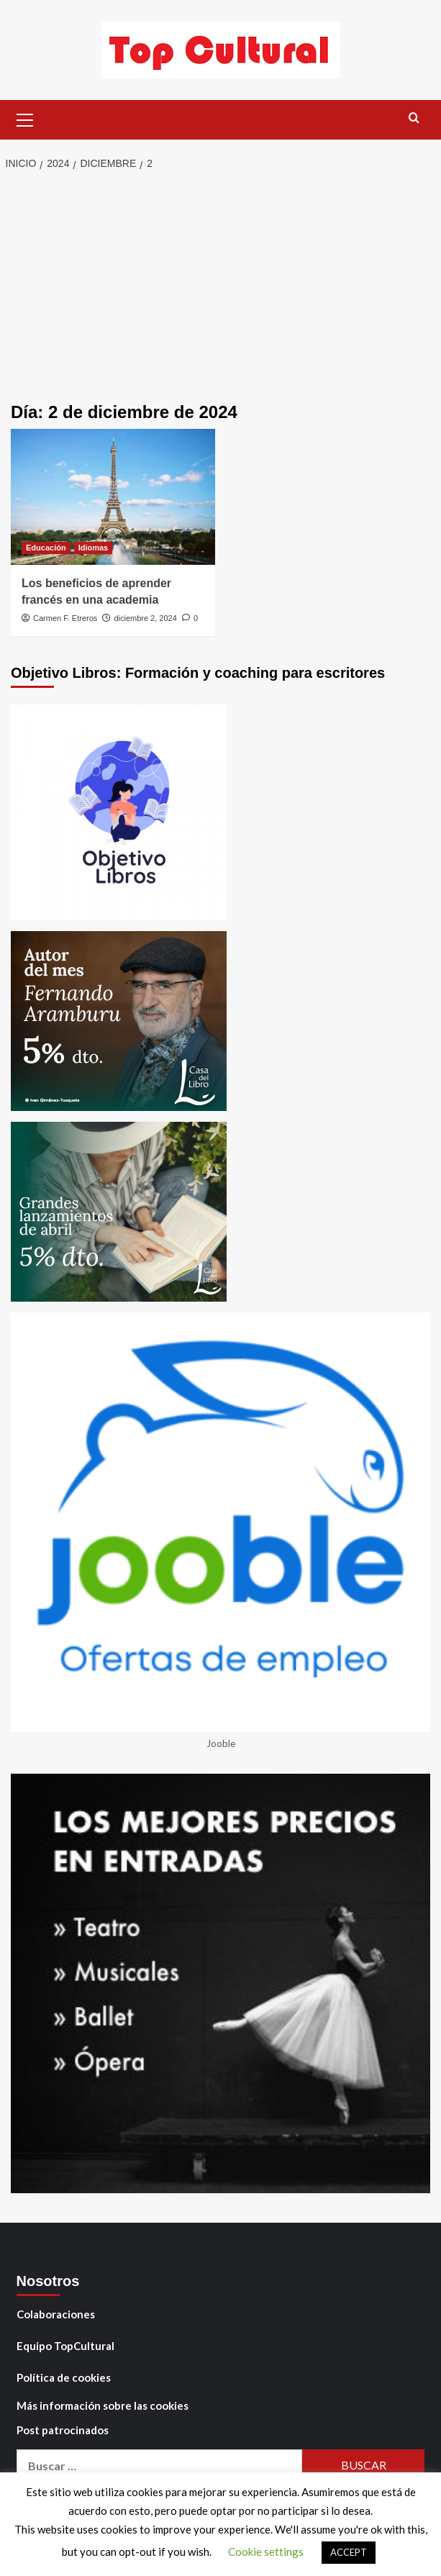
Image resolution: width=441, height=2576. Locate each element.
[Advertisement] (220, 288)
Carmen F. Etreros (65, 618)
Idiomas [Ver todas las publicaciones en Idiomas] (93, 547)
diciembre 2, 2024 (145, 618)
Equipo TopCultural (65, 2345)
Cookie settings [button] (266, 2551)
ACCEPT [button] (348, 2552)
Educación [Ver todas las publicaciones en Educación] (46, 547)
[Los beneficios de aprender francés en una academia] (113, 497)
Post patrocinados (63, 2429)
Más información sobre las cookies (102, 2405)
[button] (25, 118)
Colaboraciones (56, 2314)
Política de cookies (64, 2377)
